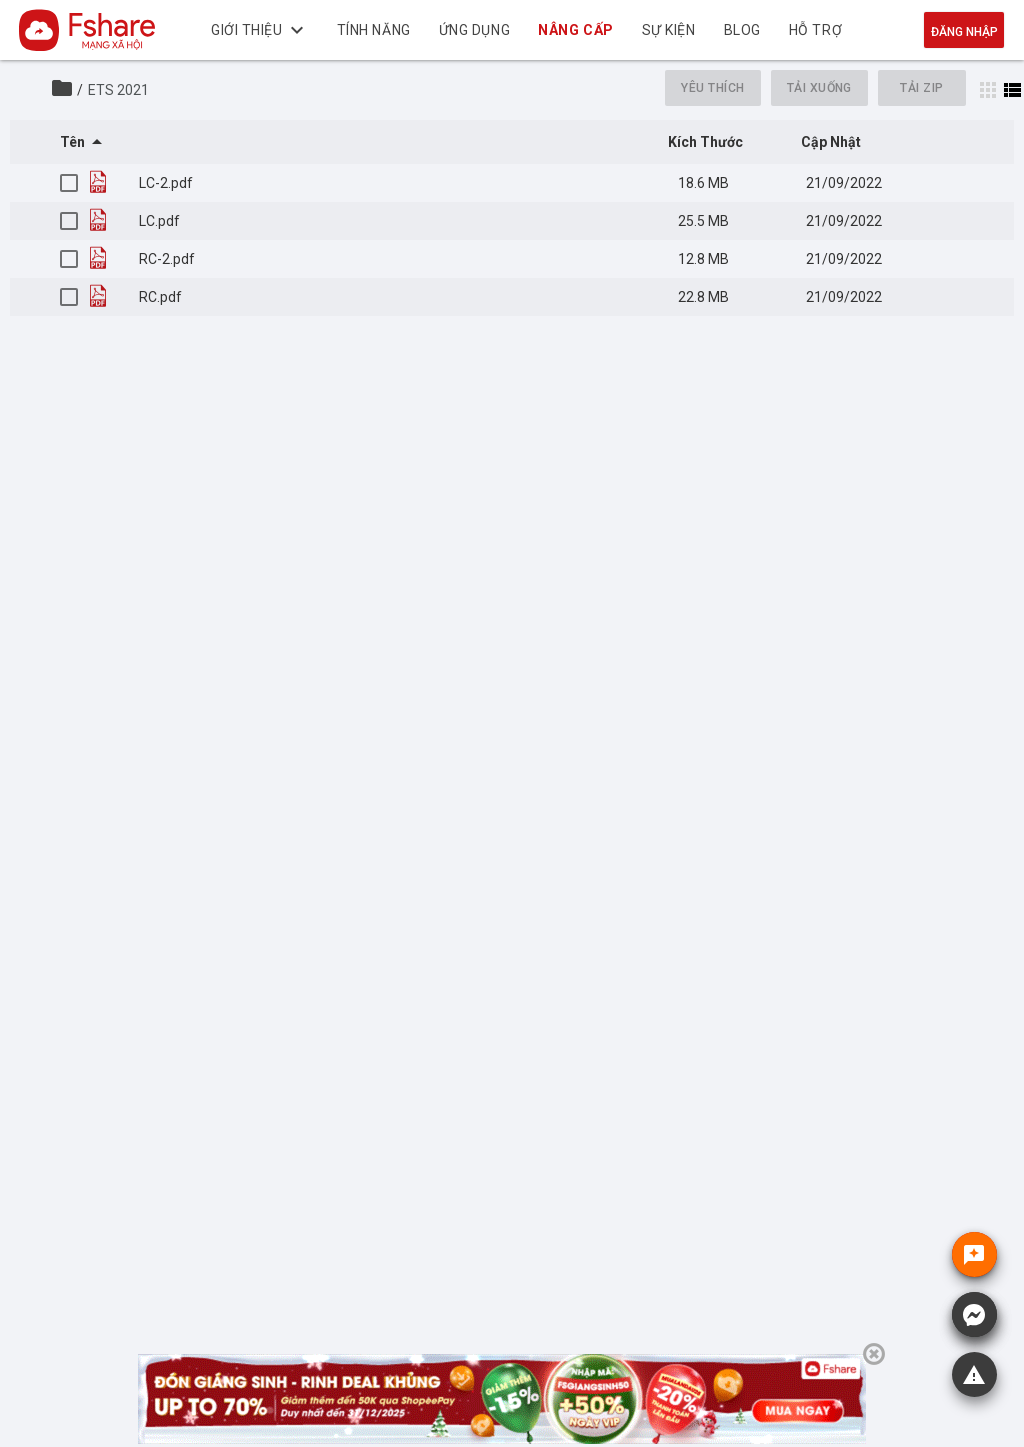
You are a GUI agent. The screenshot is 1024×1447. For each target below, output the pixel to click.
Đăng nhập (964, 32)
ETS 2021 (118, 90)
